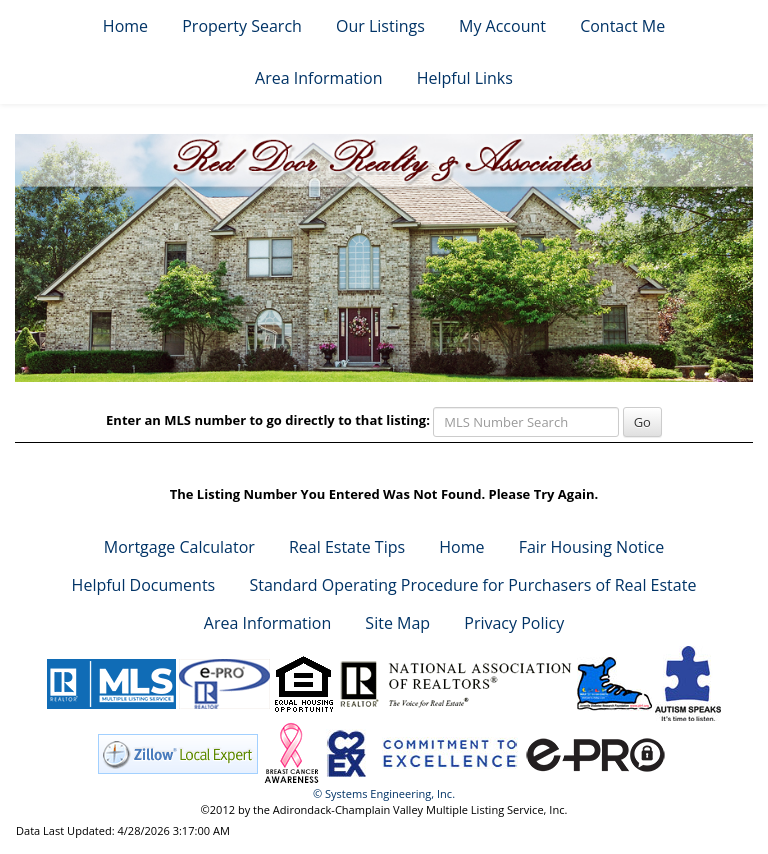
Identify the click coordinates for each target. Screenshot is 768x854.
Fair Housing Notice (592, 547)
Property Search (242, 26)
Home (125, 26)
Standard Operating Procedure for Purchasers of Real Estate (472, 585)
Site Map (397, 623)
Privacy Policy (514, 623)
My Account (502, 26)
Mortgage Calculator (179, 547)
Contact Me (622, 26)
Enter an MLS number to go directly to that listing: (268, 420)
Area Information (318, 78)
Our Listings (380, 26)
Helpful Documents (144, 585)
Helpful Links (465, 78)
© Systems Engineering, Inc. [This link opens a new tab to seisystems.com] (384, 793)
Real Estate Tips (347, 547)
